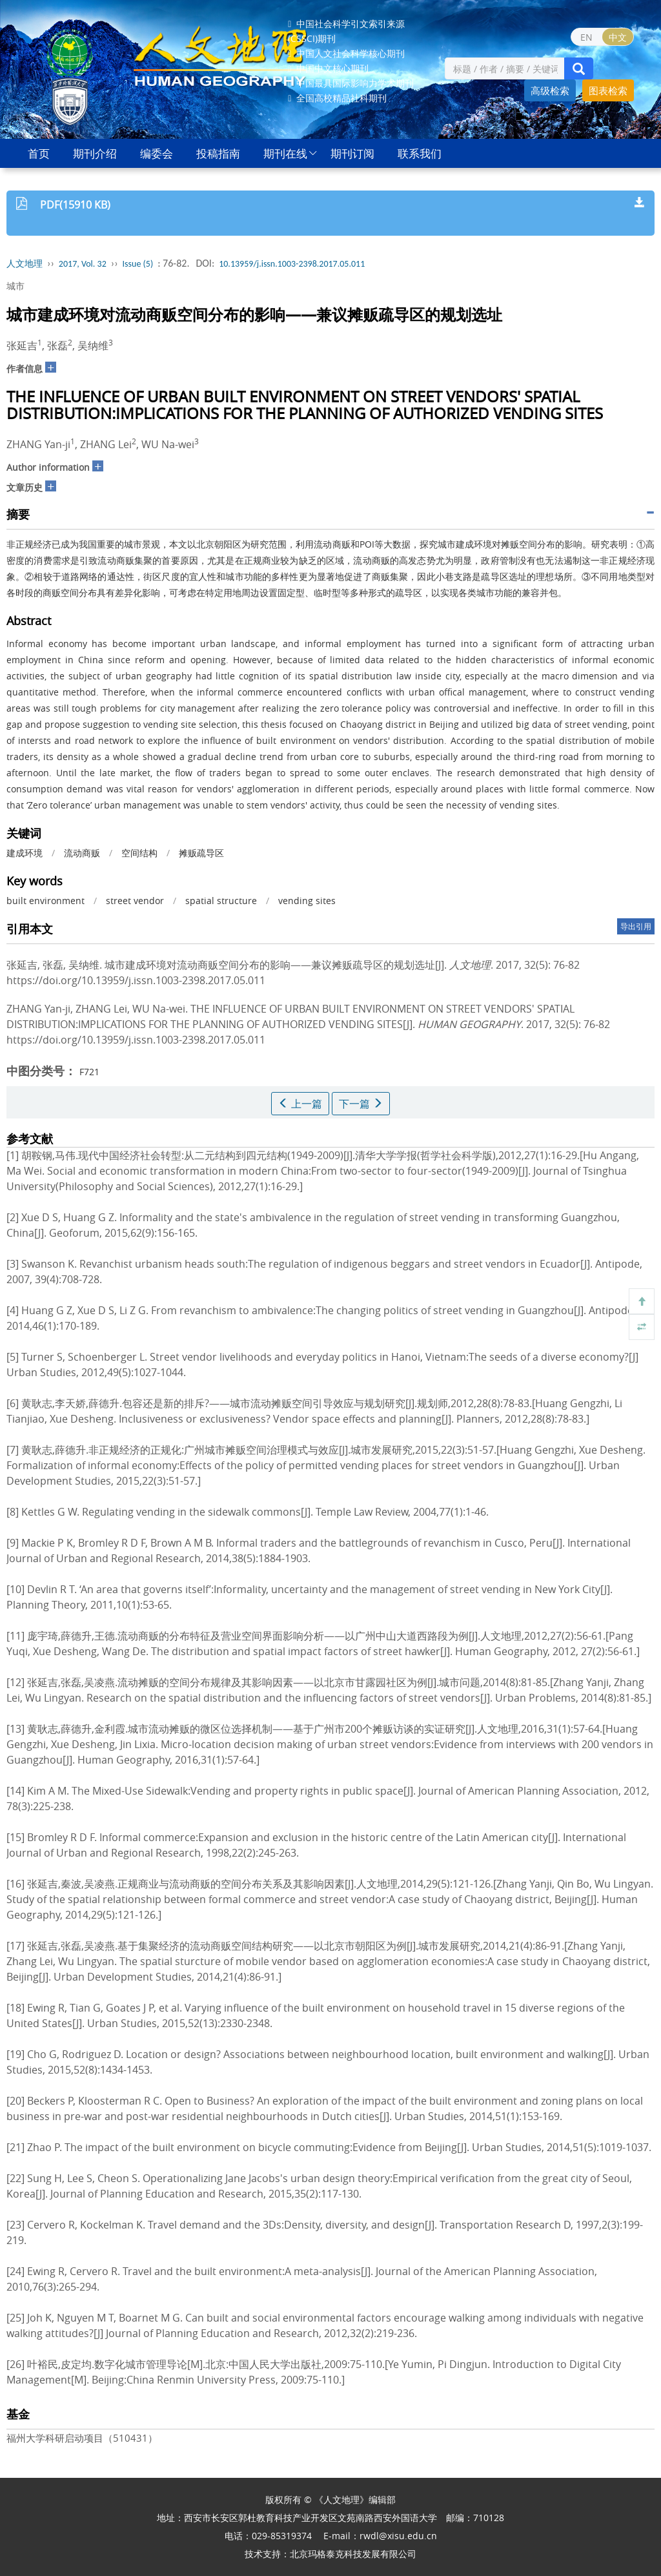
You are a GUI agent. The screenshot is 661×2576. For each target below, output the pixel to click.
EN (586, 37)
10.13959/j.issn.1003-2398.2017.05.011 (292, 263)
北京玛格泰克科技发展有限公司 (353, 2554)
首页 (39, 153)
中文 (618, 37)
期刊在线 (285, 153)
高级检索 (550, 90)
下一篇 (361, 1104)
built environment (45, 900)
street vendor (135, 900)
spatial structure (221, 900)
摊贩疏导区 (201, 853)
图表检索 (608, 90)
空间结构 (139, 853)
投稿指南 (218, 153)
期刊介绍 (95, 153)
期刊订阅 (352, 153)
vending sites (307, 900)
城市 (15, 286)
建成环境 (24, 853)
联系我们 (420, 153)
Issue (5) (138, 263)
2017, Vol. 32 (83, 263)
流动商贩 (82, 853)
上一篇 (300, 1104)
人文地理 (24, 263)
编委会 (156, 153)
